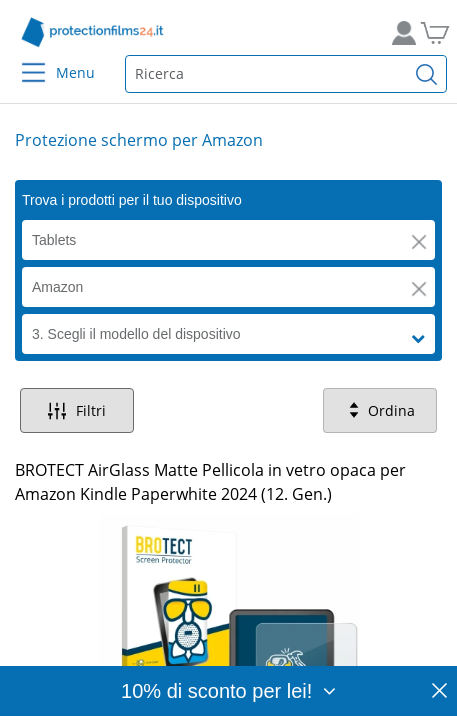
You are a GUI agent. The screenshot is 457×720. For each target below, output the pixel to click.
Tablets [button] (54, 240)
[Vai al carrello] (432, 32)
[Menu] (21, 59)
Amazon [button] (57, 287)
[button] (419, 242)
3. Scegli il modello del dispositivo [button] (136, 334)
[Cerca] (427, 74)
